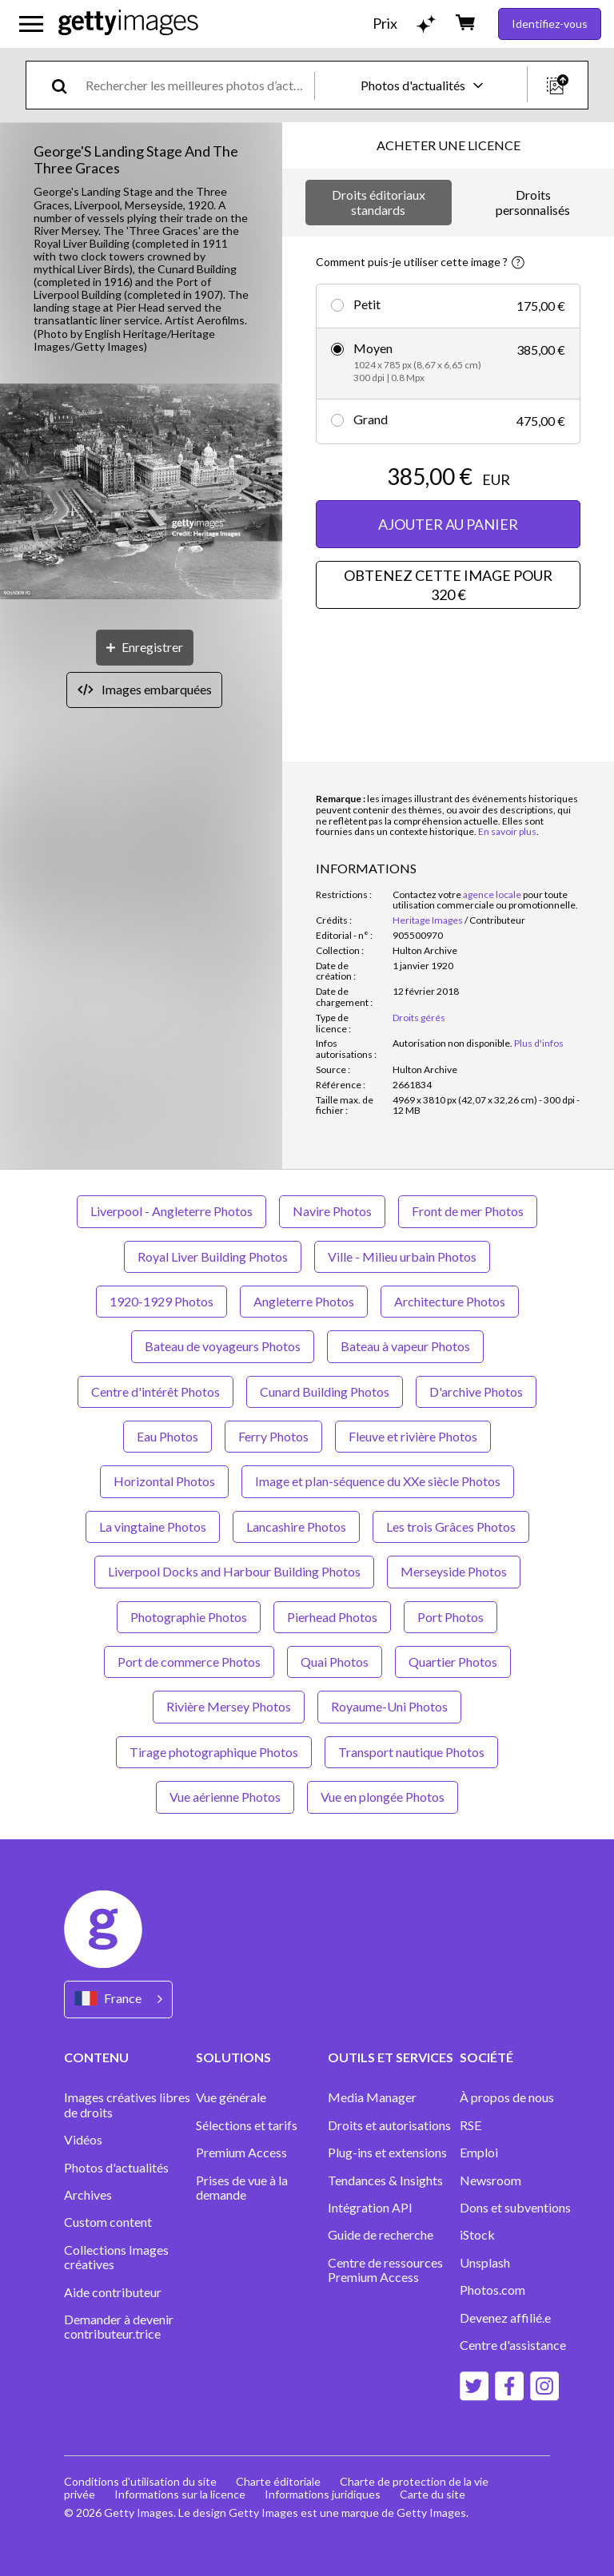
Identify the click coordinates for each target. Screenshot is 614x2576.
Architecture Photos (449, 1301)
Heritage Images (428, 920)
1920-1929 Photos (161, 1301)
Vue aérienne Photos (225, 1796)
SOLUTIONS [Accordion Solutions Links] (233, 2057)
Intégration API (370, 2207)
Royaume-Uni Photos (389, 1706)
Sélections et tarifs (246, 2125)
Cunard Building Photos (324, 1391)
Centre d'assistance (513, 2345)
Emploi (479, 2152)
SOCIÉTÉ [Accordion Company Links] (486, 2057)
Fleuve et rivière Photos (413, 1436)
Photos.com (494, 2290)
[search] (66, 85)
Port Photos (450, 1616)
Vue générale (231, 2097)
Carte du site (432, 2494)
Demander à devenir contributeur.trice (118, 2326)
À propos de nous (507, 2097)
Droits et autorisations (389, 2125)
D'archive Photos (476, 1391)
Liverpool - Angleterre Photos (171, 1210)
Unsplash (485, 2263)
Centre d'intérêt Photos (155, 1391)
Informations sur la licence (179, 2494)
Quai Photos (335, 1661)
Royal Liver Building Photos (213, 1256)
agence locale (492, 894)
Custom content (108, 2222)
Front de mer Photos (468, 1210)
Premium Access (241, 2152)
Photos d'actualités (116, 2168)
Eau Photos (167, 1436)
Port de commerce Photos (189, 1661)
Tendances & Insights (385, 2180)
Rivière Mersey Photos (228, 1706)
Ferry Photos (273, 1436)
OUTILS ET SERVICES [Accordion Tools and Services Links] (390, 2057)
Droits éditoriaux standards (378, 202)
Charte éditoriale (278, 2481)
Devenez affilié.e (505, 2318)
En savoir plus (507, 831)
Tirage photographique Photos (214, 1751)
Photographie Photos (188, 1616)
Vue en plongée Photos (383, 1796)
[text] (197, 85)
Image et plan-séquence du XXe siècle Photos (377, 1481)
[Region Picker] (118, 1999)
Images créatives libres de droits (127, 2104)
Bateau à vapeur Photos (405, 1346)
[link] (452, 1043)
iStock (477, 2235)
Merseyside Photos (454, 1571)
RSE (470, 2125)
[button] (141, 493)
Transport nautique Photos (411, 1751)
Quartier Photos (453, 1661)
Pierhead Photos (332, 1616)
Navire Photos (332, 1210)
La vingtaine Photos (152, 1526)
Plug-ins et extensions (387, 2152)
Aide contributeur (112, 2292)
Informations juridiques (323, 2494)
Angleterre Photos (303, 1301)
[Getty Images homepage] (128, 23)
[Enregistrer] (144, 648)
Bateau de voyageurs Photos (223, 1346)
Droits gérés (419, 1018)
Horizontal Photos (164, 1481)
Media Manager (372, 2097)
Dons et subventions (515, 2207)
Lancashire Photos (296, 1526)
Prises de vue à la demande (242, 2187)
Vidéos (83, 2140)
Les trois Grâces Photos (451, 1526)
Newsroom (490, 2180)
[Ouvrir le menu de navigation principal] (31, 24)
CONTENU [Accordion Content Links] (96, 2057)
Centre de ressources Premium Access (385, 2270)
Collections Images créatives (116, 2257)
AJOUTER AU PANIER (448, 524)
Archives (88, 2195)
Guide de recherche (380, 2235)
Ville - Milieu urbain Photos (402, 1256)
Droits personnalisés (533, 202)
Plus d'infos (539, 1043)
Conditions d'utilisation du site (140, 2481)
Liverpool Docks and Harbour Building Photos (234, 1571)
